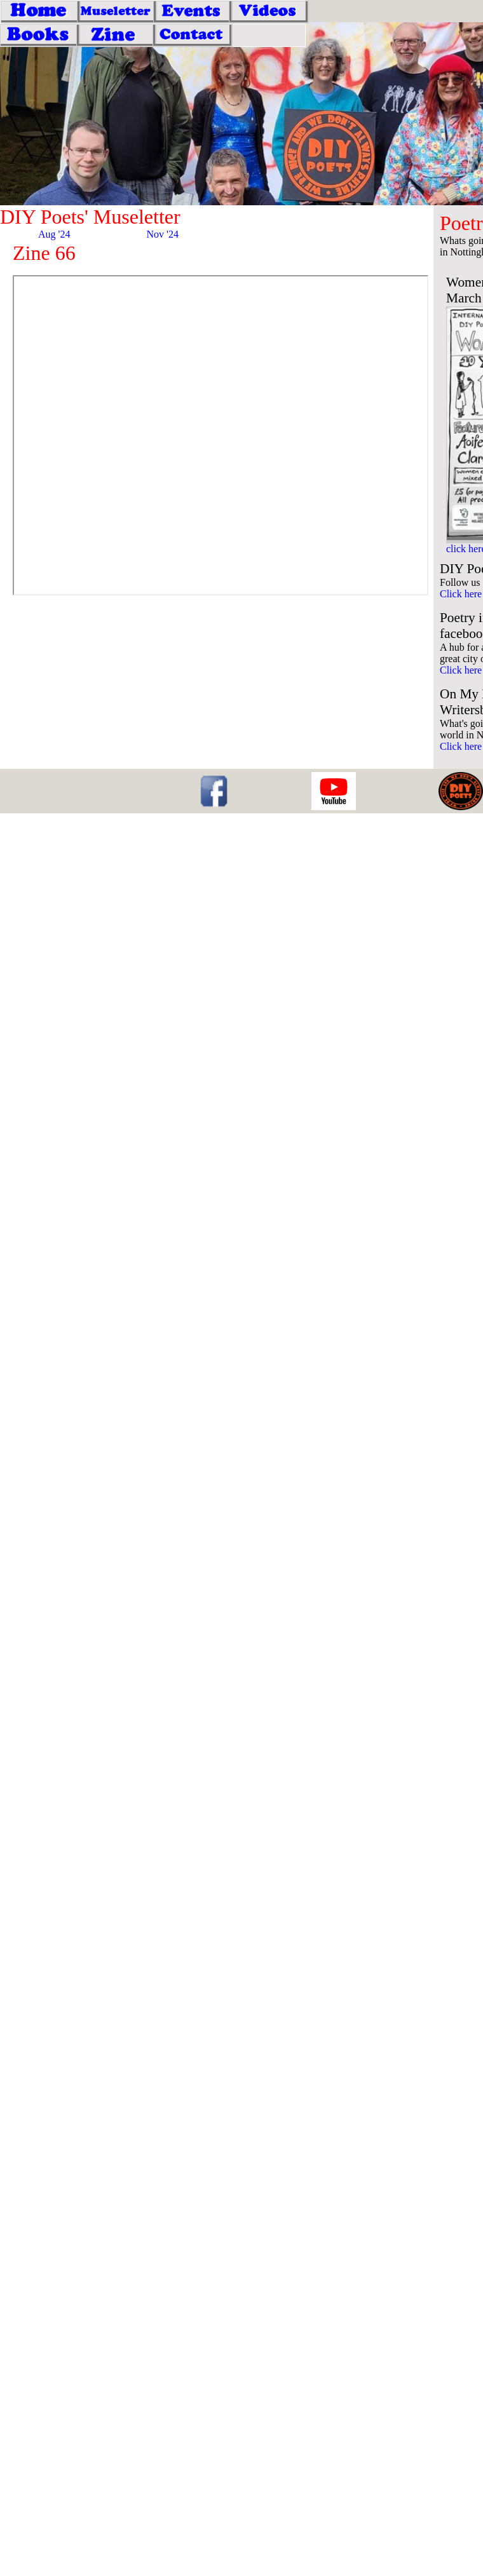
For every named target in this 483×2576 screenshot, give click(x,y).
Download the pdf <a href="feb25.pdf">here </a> (220, 435)
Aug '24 (54, 234)
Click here (461, 593)
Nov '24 (163, 234)
